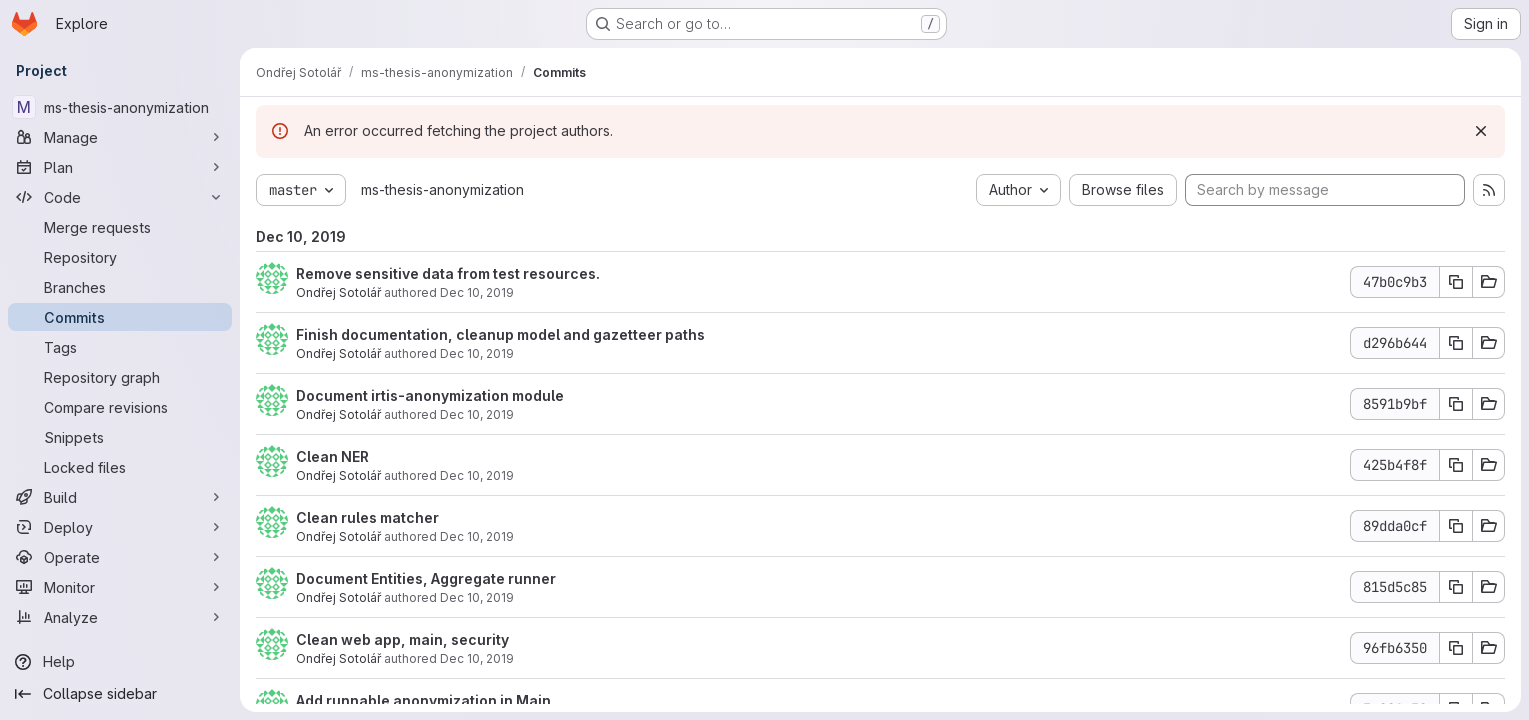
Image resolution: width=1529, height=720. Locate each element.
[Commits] (120, 317)
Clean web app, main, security (402, 639)
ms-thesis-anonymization (442, 189)
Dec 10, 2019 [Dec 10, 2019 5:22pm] (477, 536)
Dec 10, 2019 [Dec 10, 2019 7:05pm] (477, 353)
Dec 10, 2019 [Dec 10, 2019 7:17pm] (477, 292)
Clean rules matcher (367, 517)
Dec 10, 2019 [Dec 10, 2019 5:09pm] (477, 597)
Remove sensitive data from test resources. (448, 273)
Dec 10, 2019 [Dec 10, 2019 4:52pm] (477, 658)
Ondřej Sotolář (338, 292)
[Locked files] (120, 467)
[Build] (120, 497)
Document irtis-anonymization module (430, 395)
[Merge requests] (120, 227)
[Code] (120, 197)
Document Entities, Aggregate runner (426, 578)
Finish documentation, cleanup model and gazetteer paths (500, 334)
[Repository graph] (120, 377)
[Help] (120, 662)
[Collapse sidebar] (120, 694)
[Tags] (120, 347)
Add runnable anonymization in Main (423, 700)
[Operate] (120, 557)
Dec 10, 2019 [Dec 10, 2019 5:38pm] (477, 475)
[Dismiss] (1481, 131)
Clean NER (332, 456)
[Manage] (120, 137)
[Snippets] (120, 437)
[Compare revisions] (120, 407)
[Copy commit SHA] (1456, 282)
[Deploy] (120, 527)
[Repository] (120, 257)
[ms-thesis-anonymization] (120, 107)
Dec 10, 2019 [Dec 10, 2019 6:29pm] (477, 414)
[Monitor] (120, 587)
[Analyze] (120, 617)
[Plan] (120, 167)
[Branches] (120, 287)
